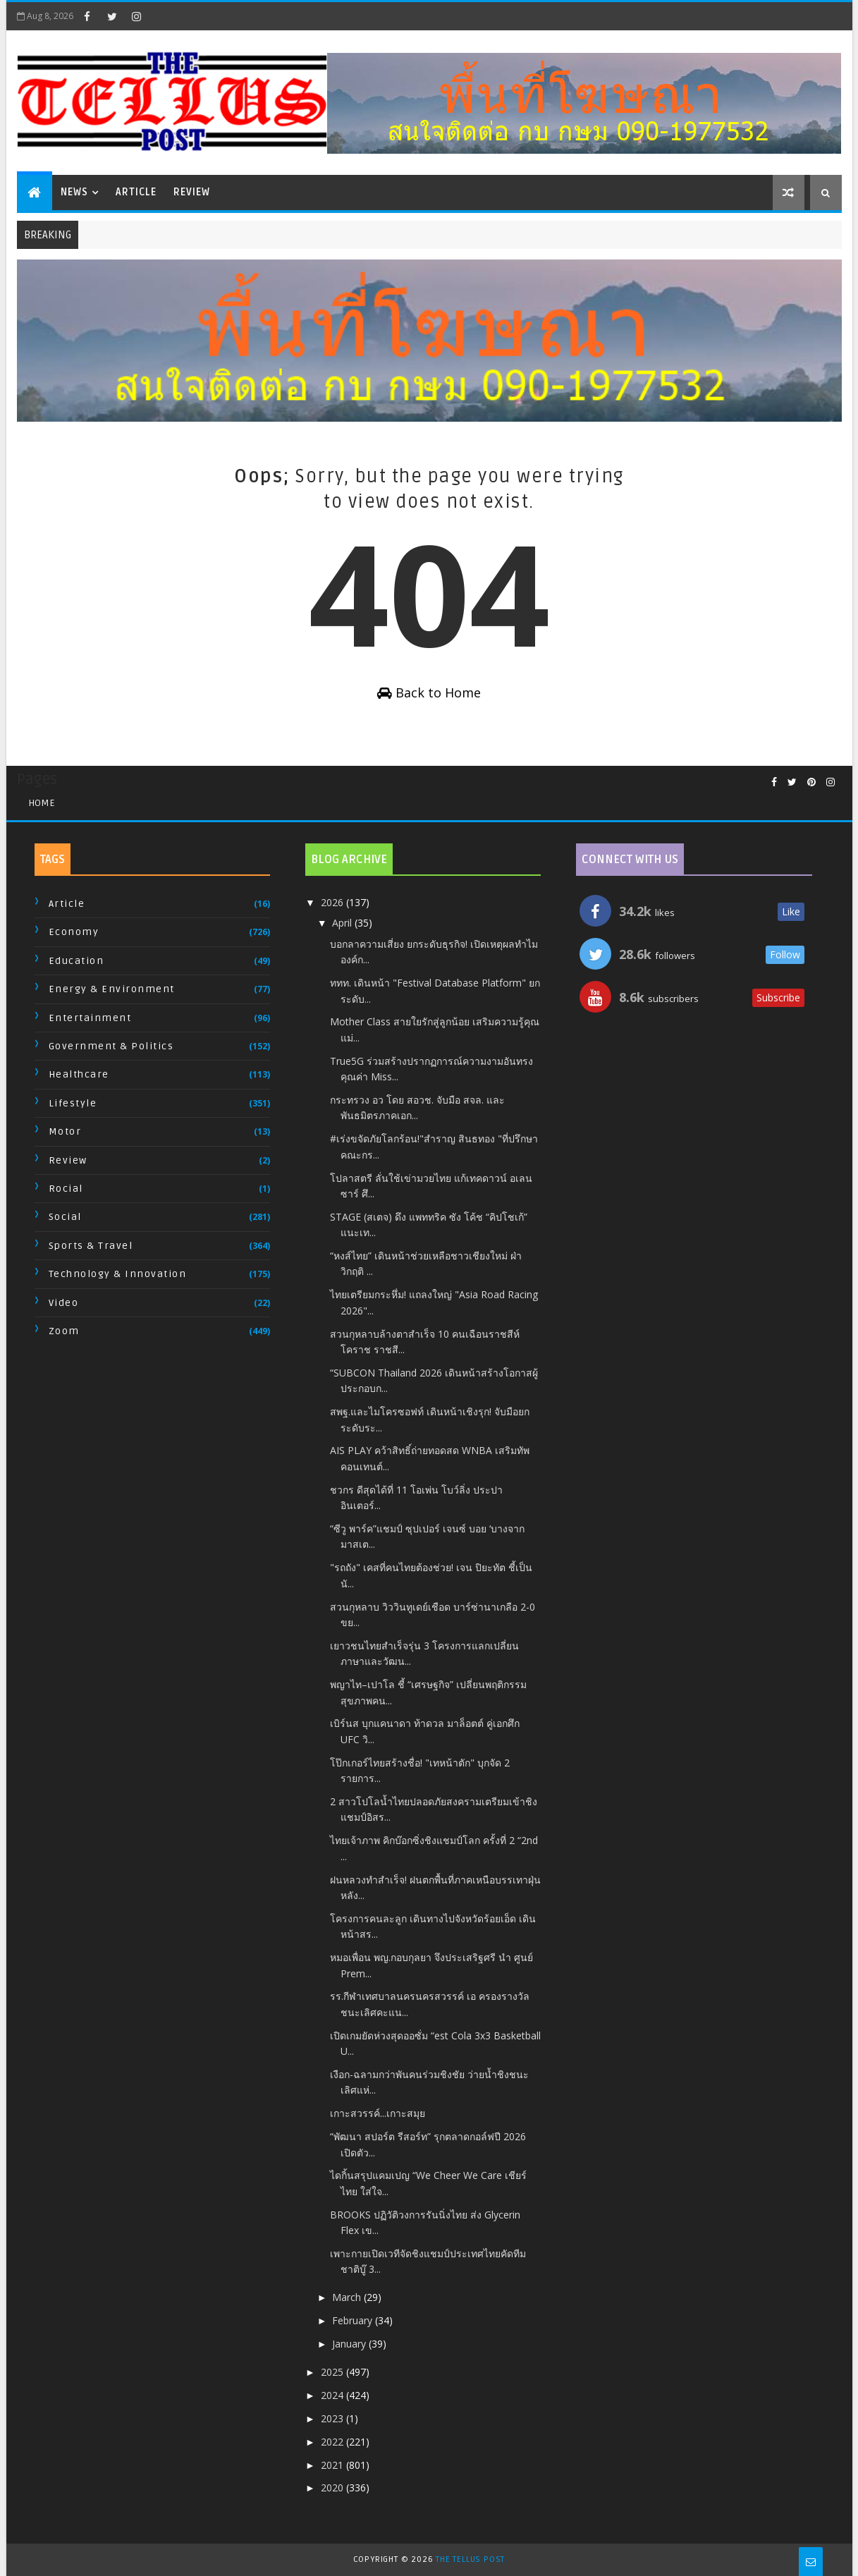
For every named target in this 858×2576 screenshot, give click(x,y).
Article (136, 192)
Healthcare (79, 1074)
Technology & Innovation (118, 1274)
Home (41, 803)
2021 (333, 2465)
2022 (333, 2441)
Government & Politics (111, 1046)
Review (191, 192)
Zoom (64, 1331)
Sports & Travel (91, 1246)
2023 (333, 2418)
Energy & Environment (112, 989)
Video (64, 1303)
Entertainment (90, 1018)
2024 (333, 2395)
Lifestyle (73, 1103)
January (350, 2343)
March (348, 2297)
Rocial (66, 1189)
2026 (333, 902)
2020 (333, 2487)
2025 (333, 2372)
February (353, 2320)
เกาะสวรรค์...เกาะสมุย (377, 2113)
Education (76, 961)
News (74, 192)
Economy (74, 932)
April (343, 922)
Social (65, 1217)
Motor (65, 1131)
